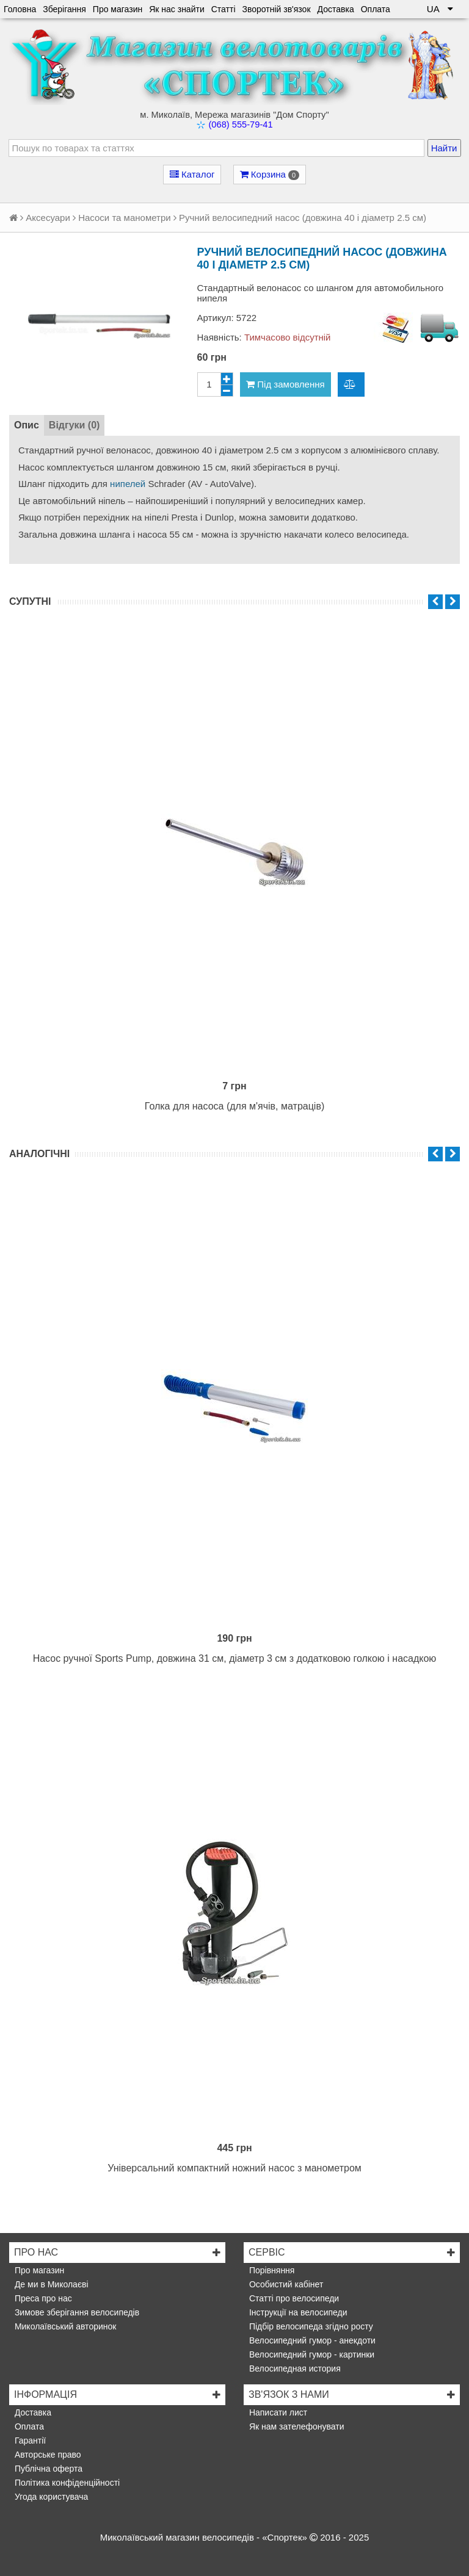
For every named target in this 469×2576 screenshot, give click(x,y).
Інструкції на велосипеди (297, 2312)
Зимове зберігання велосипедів (75, 2312)
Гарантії (29, 2440)
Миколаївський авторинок (64, 2326)
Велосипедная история (294, 2368)
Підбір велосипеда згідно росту (310, 2326)
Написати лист (277, 2412)
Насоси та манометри (124, 217)
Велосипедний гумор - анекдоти (311, 2340)
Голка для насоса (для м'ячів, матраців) (234, 1106)
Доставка (336, 9)
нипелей (127, 483)
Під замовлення (285, 384)
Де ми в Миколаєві (50, 2284)
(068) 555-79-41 (240, 124)
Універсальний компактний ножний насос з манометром (234, 2168)
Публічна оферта (47, 2468)
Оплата (375, 9)
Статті (223, 9)
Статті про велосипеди (293, 2298)
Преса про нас (42, 2298)
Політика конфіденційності (66, 2483)
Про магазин (117, 9)
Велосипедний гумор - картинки (310, 2354)
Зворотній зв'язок (276, 9)
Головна (20, 9)
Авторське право (46, 2454)
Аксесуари (48, 217)
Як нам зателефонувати (295, 2426)
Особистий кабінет (285, 2284)
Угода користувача (50, 2497)
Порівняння (270, 2270)
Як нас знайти (177, 9)
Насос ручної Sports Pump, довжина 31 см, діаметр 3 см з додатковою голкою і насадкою (235, 1658)
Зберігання (64, 9)
